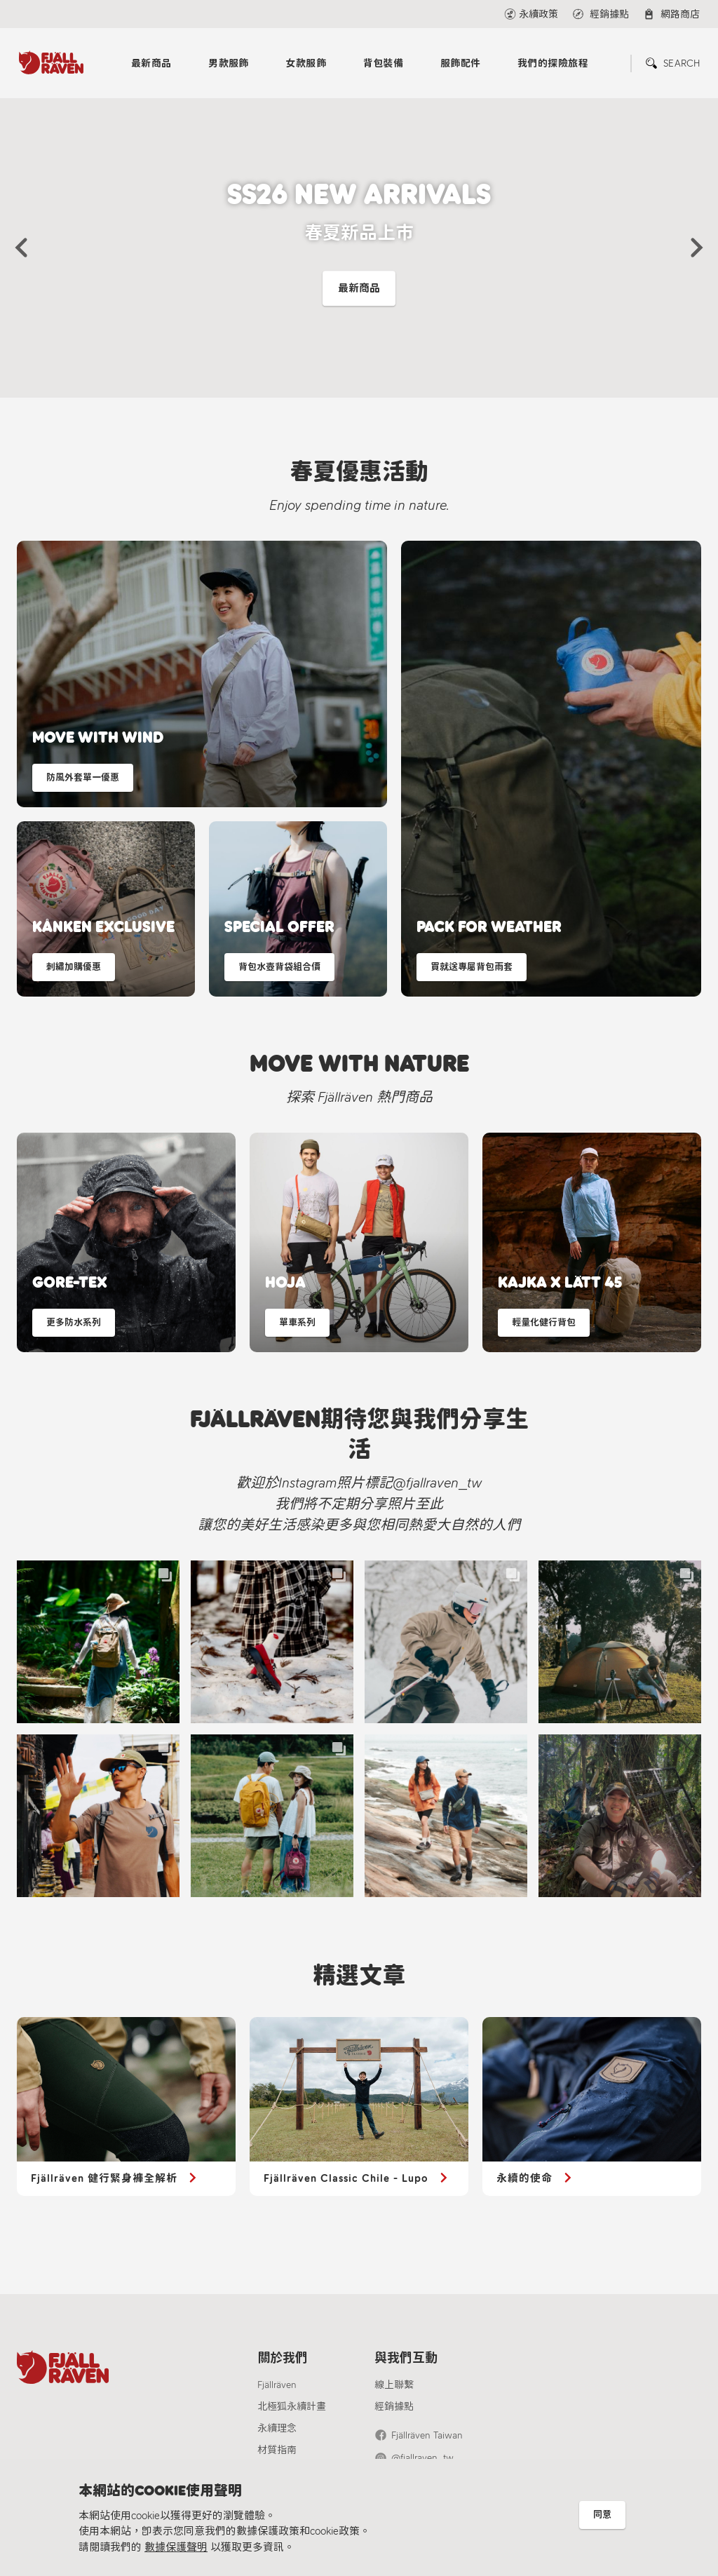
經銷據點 (394, 2407)
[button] (21, 248)
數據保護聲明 (176, 2547)
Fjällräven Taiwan (427, 2435)
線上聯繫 (394, 2385)
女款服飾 (305, 63)
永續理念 (277, 2428)
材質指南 (277, 2450)
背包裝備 (383, 63)
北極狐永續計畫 (291, 2407)
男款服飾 (228, 63)
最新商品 (151, 63)
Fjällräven (277, 2385)
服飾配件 (460, 63)
